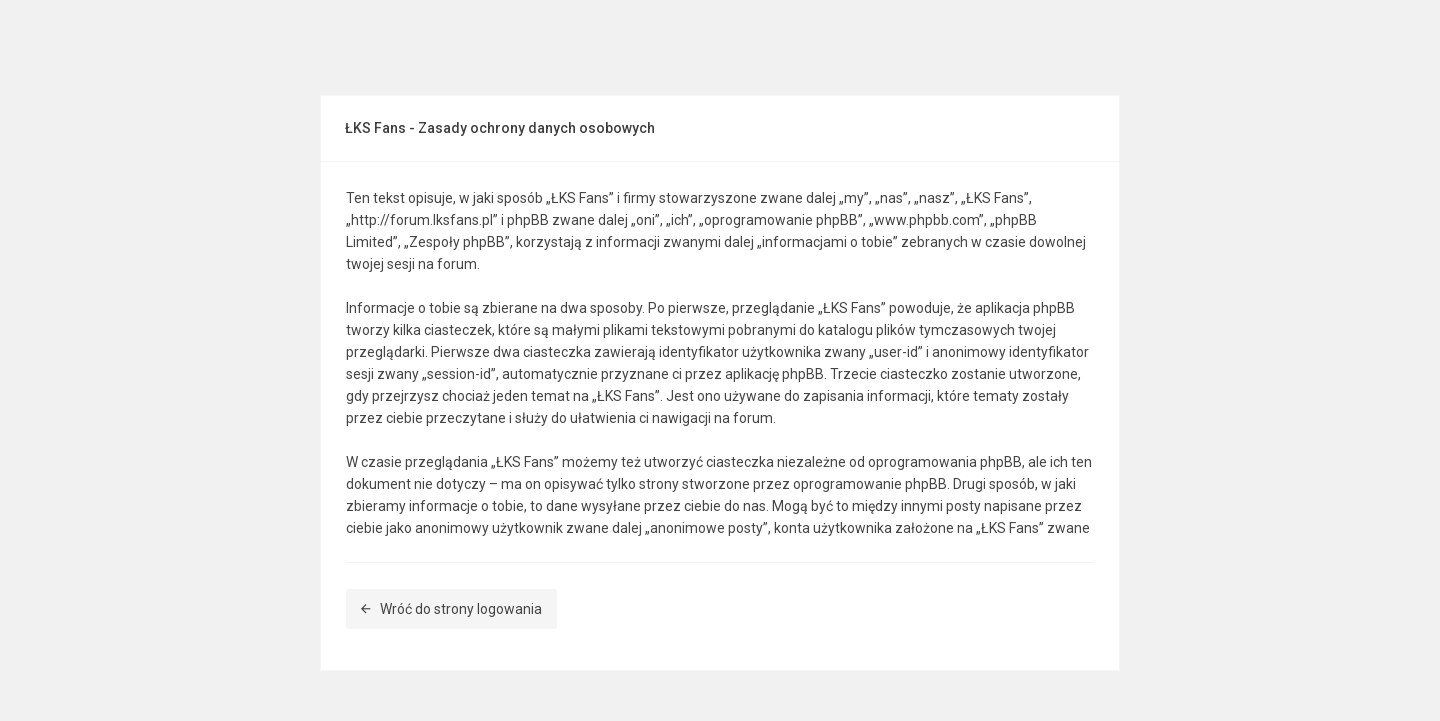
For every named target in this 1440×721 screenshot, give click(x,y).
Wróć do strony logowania (451, 609)
